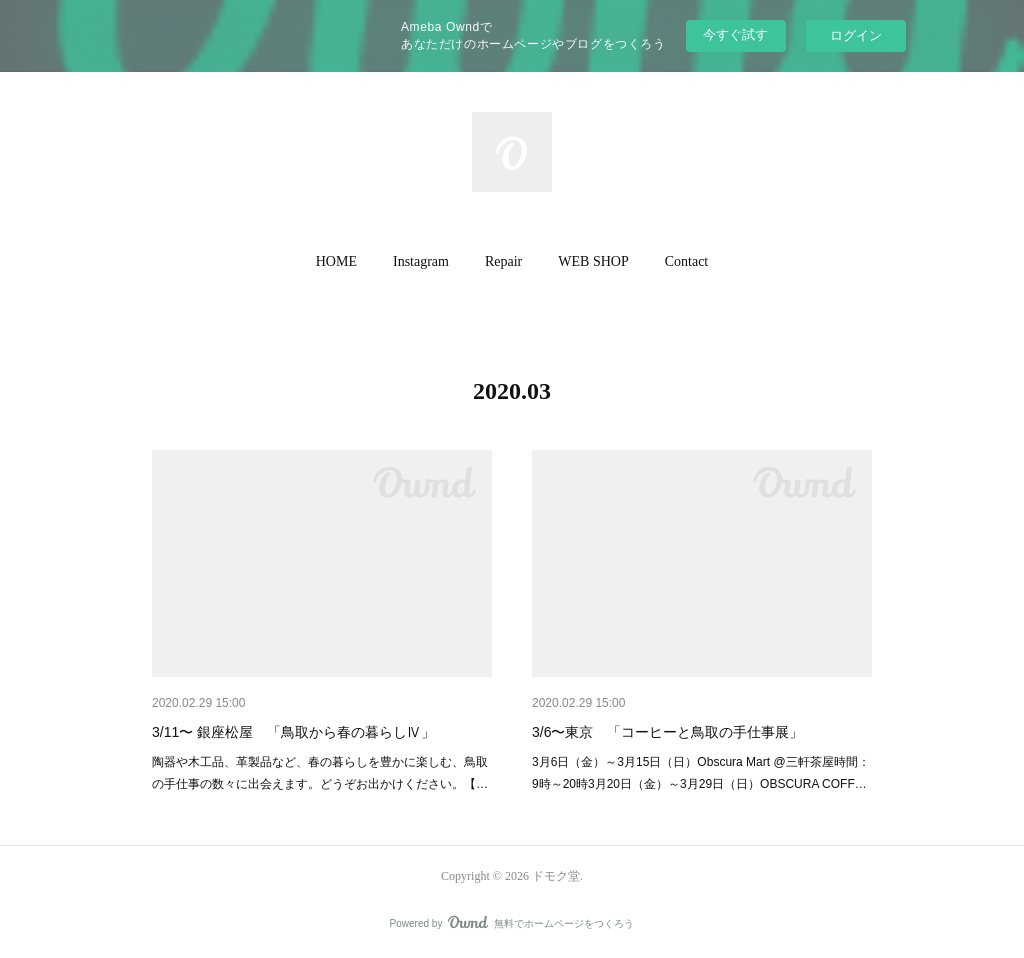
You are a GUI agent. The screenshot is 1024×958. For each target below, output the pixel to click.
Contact (687, 261)
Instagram (421, 261)
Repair (503, 261)
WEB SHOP (593, 261)
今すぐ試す (735, 34)
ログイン (856, 35)
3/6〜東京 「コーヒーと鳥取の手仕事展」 (667, 732)
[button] (336, 262)
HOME (336, 261)
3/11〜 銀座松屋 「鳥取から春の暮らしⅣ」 (293, 732)
